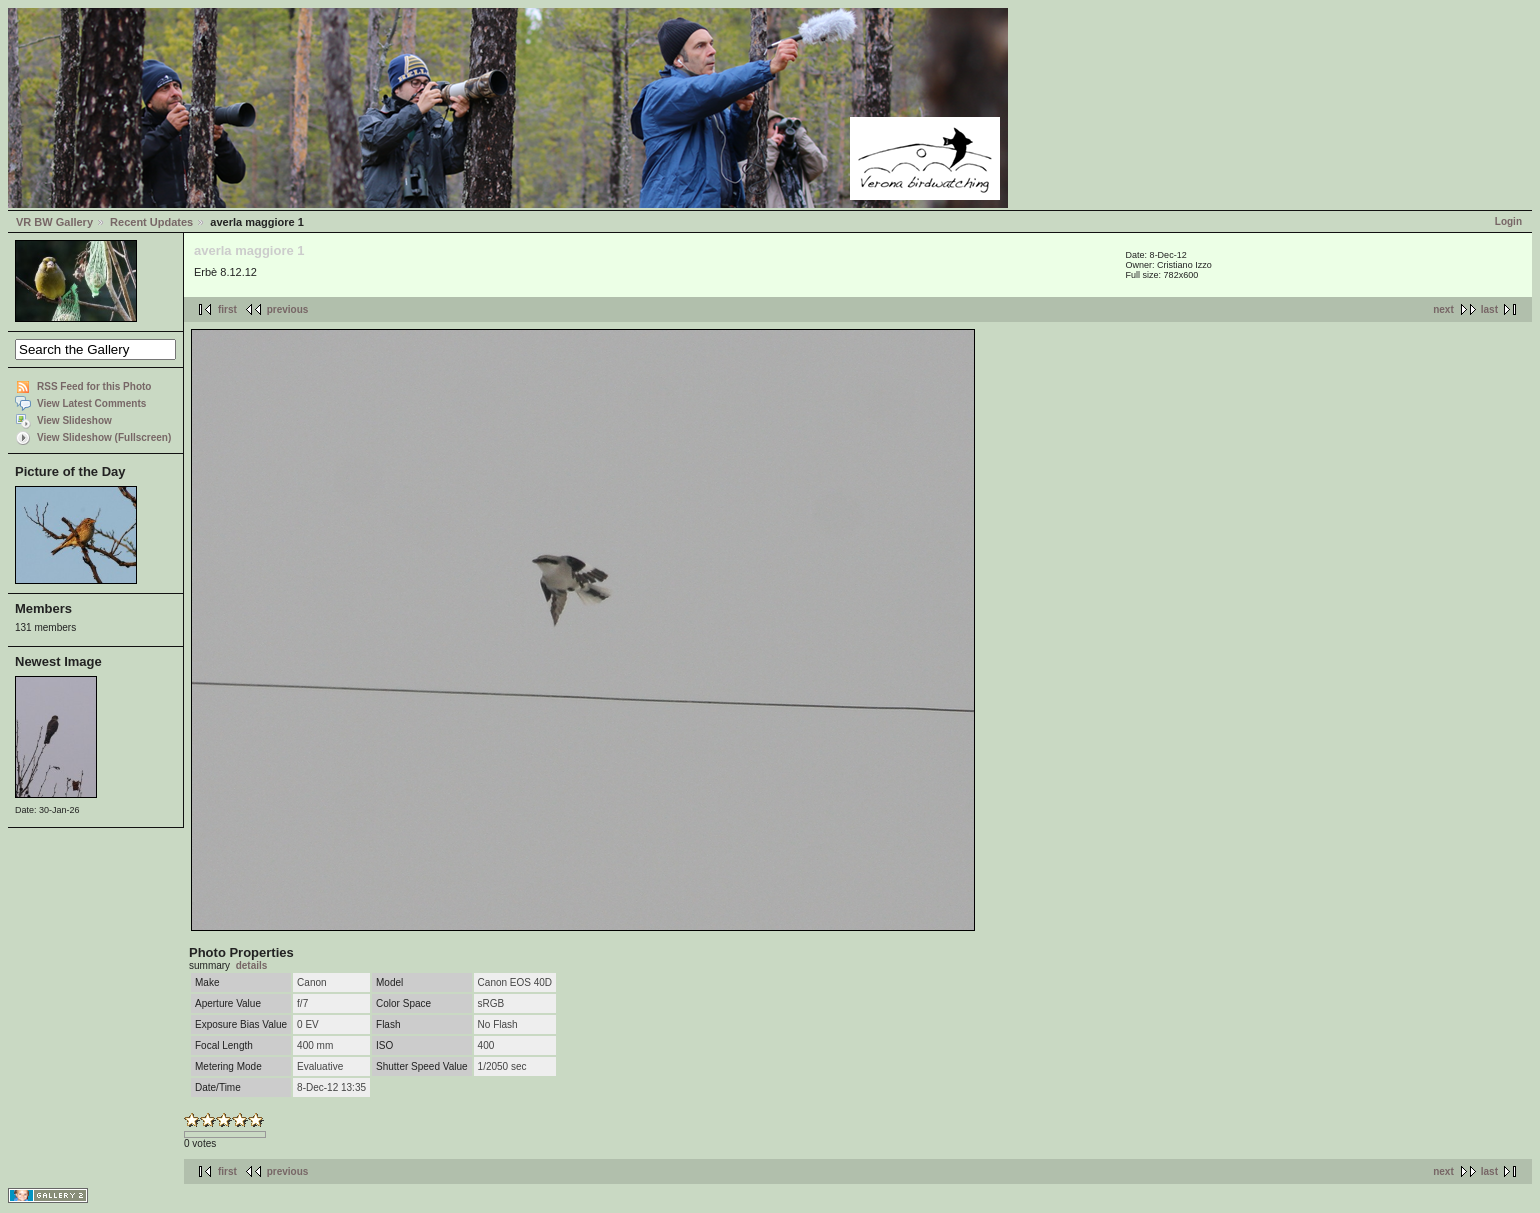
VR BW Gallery (54, 222)
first (227, 309)
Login (1508, 221)
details (252, 965)
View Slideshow (74, 420)
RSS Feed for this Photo (94, 386)
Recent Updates (151, 222)
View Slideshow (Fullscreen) (104, 437)
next (1443, 309)
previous (288, 309)
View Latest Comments (91, 403)
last (1489, 309)
